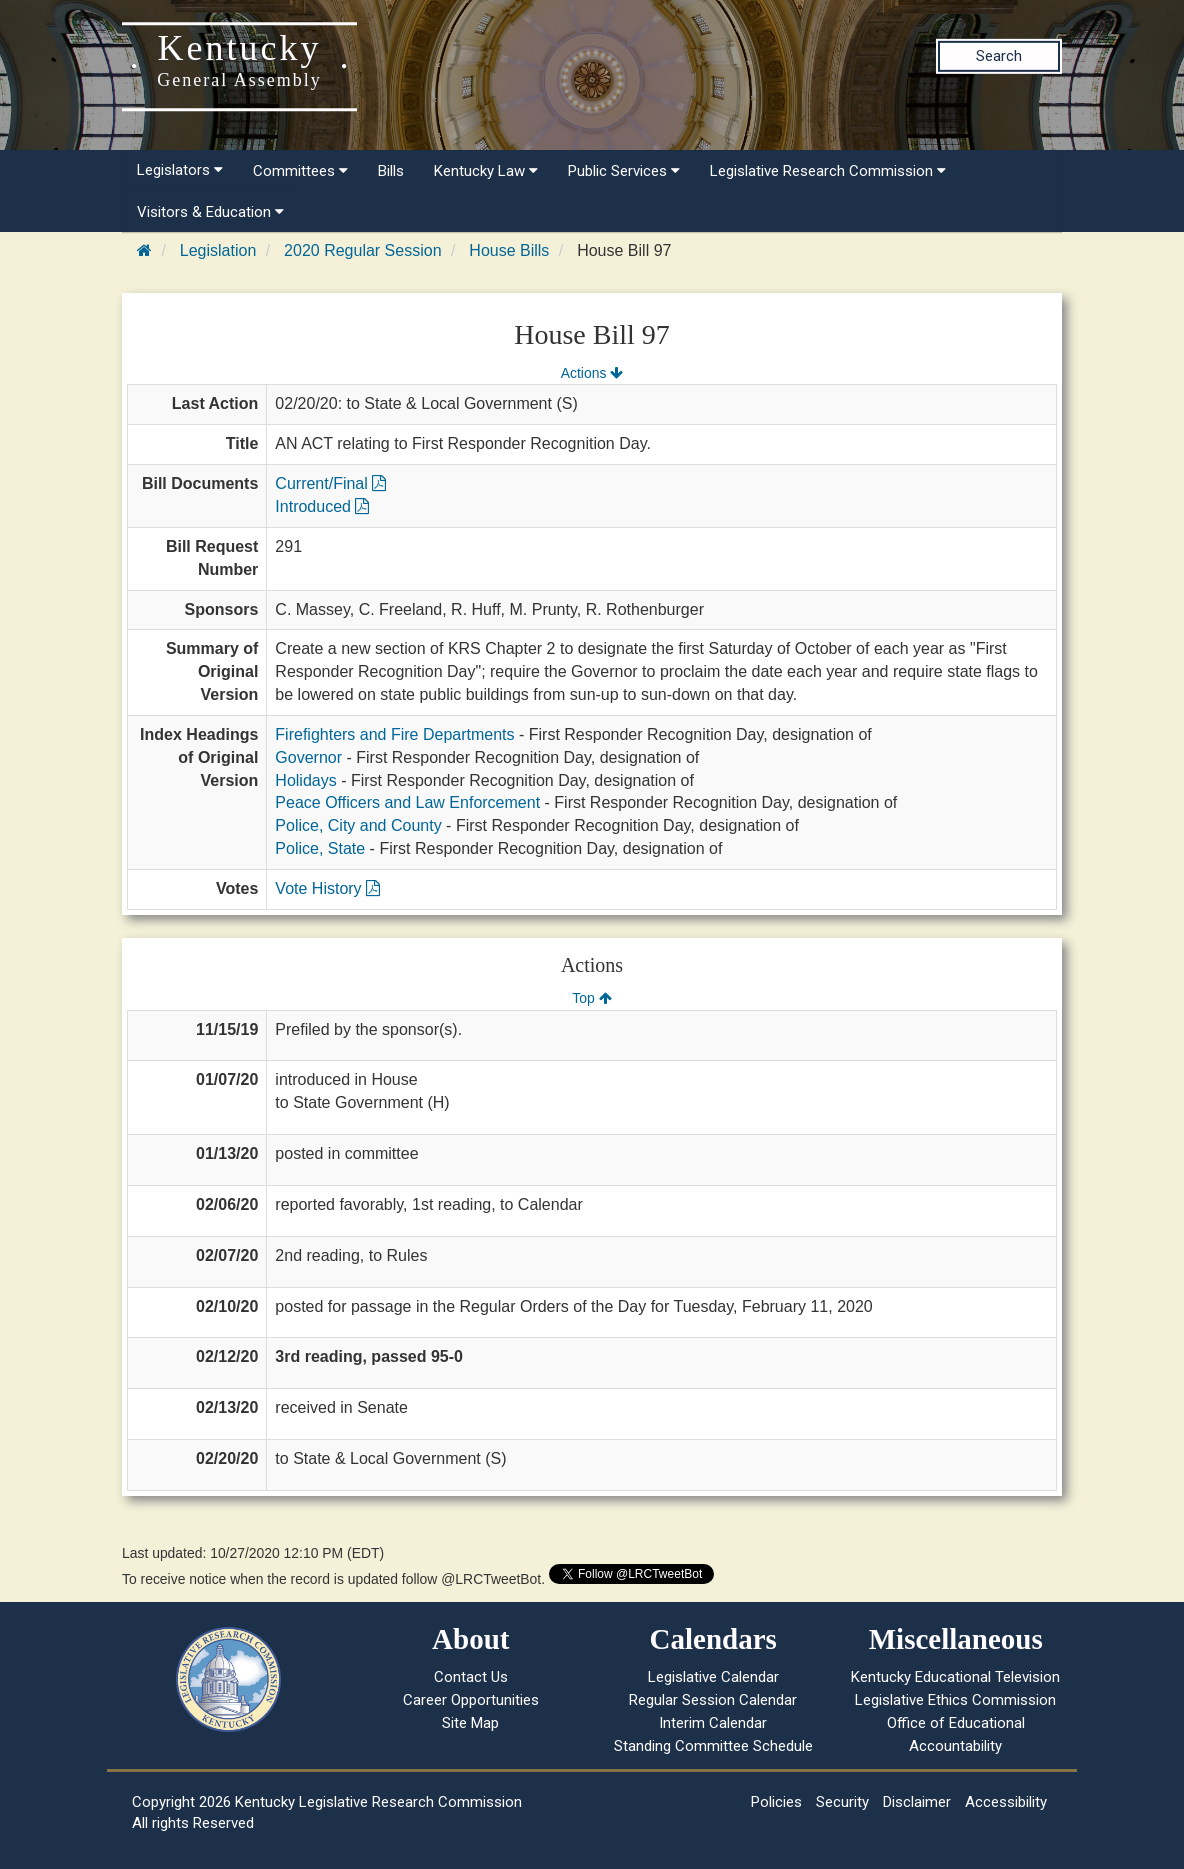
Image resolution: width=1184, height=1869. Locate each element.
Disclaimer (917, 1802)
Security (842, 1802)
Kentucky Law (486, 171)
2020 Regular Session (362, 250)
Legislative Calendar (713, 1677)
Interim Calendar (713, 1723)
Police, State (320, 848)
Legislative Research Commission (828, 171)
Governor (308, 757)
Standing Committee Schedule (713, 1746)
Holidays (305, 780)
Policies (776, 1802)
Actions (592, 373)
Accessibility (1006, 1802)
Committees (300, 171)
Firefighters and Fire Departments (394, 734)
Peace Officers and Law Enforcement (407, 802)
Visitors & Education (210, 212)
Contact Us (471, 1677)
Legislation (218, 250)
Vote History (327, 888)
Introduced (322, 506)
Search (999, 56)
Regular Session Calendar (713, 1700)
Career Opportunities (471, 1700)
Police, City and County (358, 825)
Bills (391, 171)
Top (591, 998)
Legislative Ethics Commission (955, 1700)
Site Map (470, 1723)
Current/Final (330, 483)
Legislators (180, 170)
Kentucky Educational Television (955, 1677)
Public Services (624, 171)
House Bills (509, 250)
